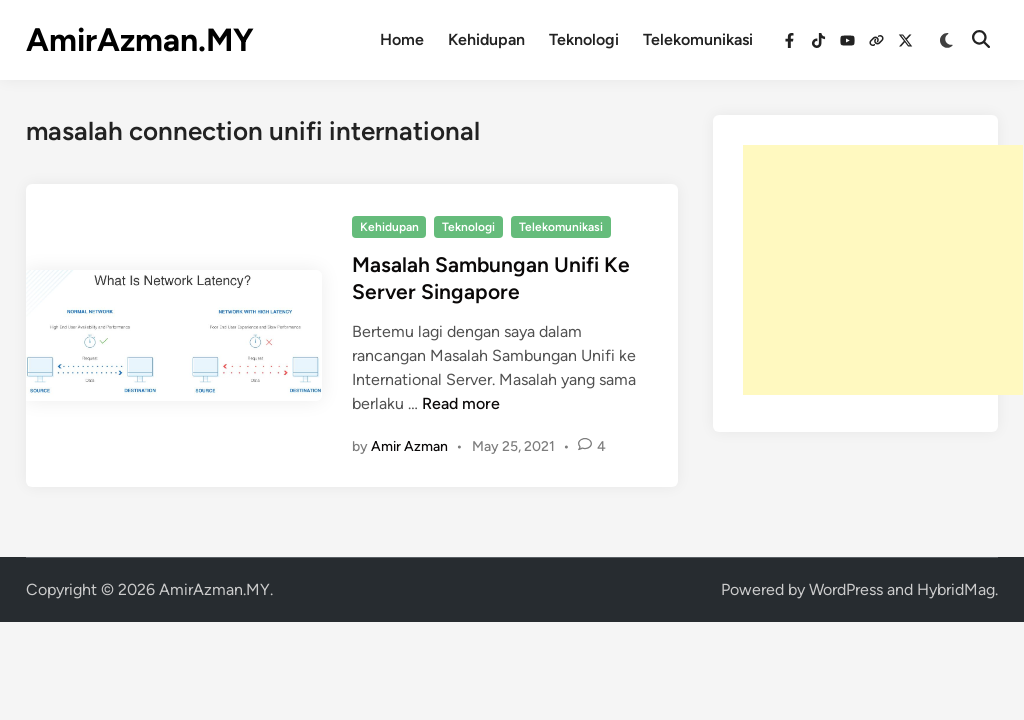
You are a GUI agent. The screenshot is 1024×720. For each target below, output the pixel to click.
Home (402, 39)
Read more (461, 403)
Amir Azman (409, 446)
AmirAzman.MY (140, 40)
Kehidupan (486, 39)
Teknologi (584, 39)
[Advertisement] (883, 270)
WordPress (846, 589)
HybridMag (956, 589)
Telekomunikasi (698, 39)
